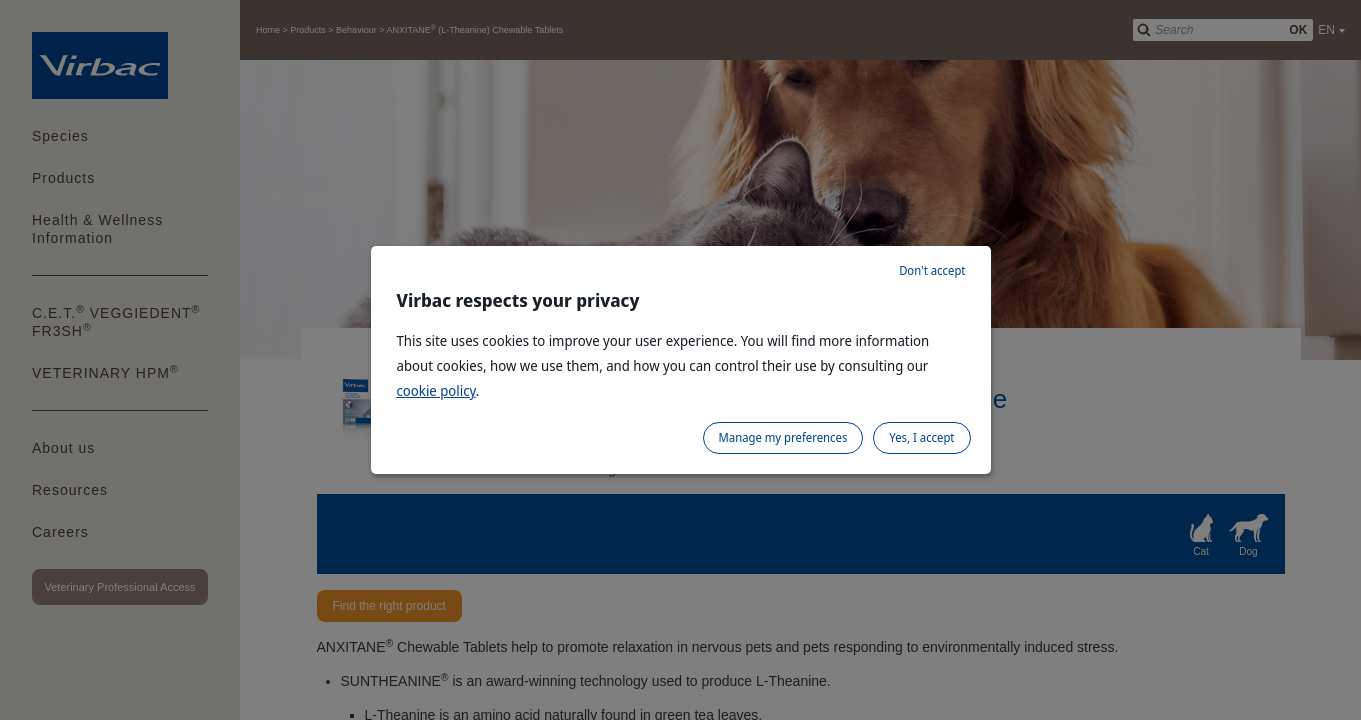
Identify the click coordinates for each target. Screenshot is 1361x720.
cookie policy (436, 390)
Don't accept (932, 270)
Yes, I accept (921, 437)
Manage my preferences (783, 437)
